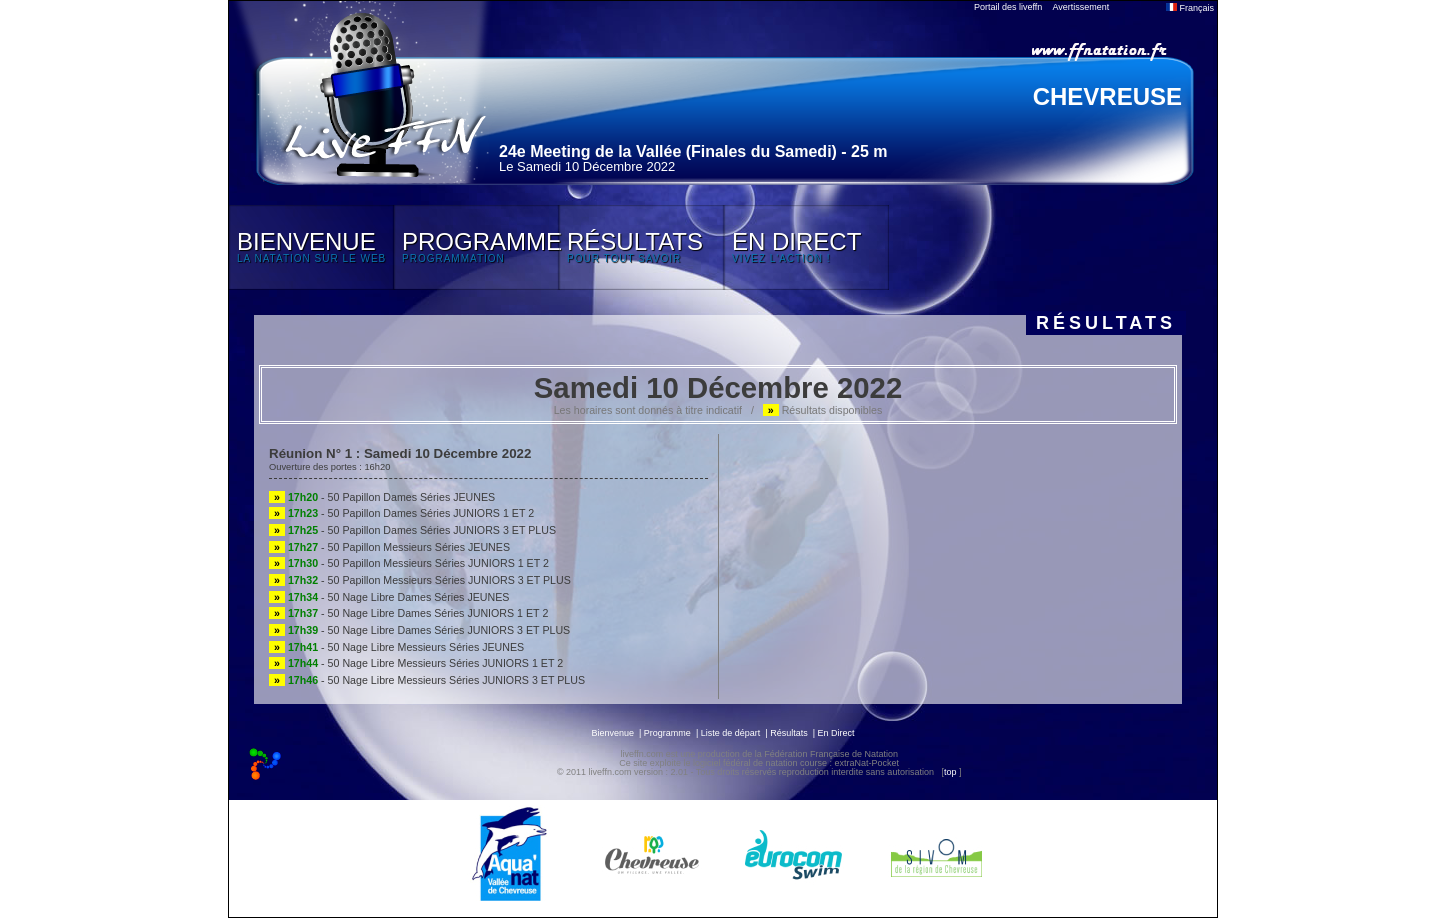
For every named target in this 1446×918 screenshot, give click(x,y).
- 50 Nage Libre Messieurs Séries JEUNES (396, 647)
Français (1190, 8)
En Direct (836, 733)
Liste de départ (731, 733)
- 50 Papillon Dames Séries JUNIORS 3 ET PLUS (412, 530)
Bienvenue (612, 733)
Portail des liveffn (1008, 7)
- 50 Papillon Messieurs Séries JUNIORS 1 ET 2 (409, 563)
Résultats (789, 733)
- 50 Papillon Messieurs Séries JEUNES (389, 547)
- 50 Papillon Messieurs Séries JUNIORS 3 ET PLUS (420, 580)
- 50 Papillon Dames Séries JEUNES (382, 497)
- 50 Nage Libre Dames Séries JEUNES (389, 597)
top (950, 772)
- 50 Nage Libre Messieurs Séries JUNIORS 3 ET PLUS (427, 680)
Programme (667, 733)
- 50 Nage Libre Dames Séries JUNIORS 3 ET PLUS (419, 630)
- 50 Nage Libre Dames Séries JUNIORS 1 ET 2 (408, 613)
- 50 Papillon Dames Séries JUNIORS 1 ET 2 (401, 513)
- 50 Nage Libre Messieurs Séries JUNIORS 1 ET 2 (416, 663)
